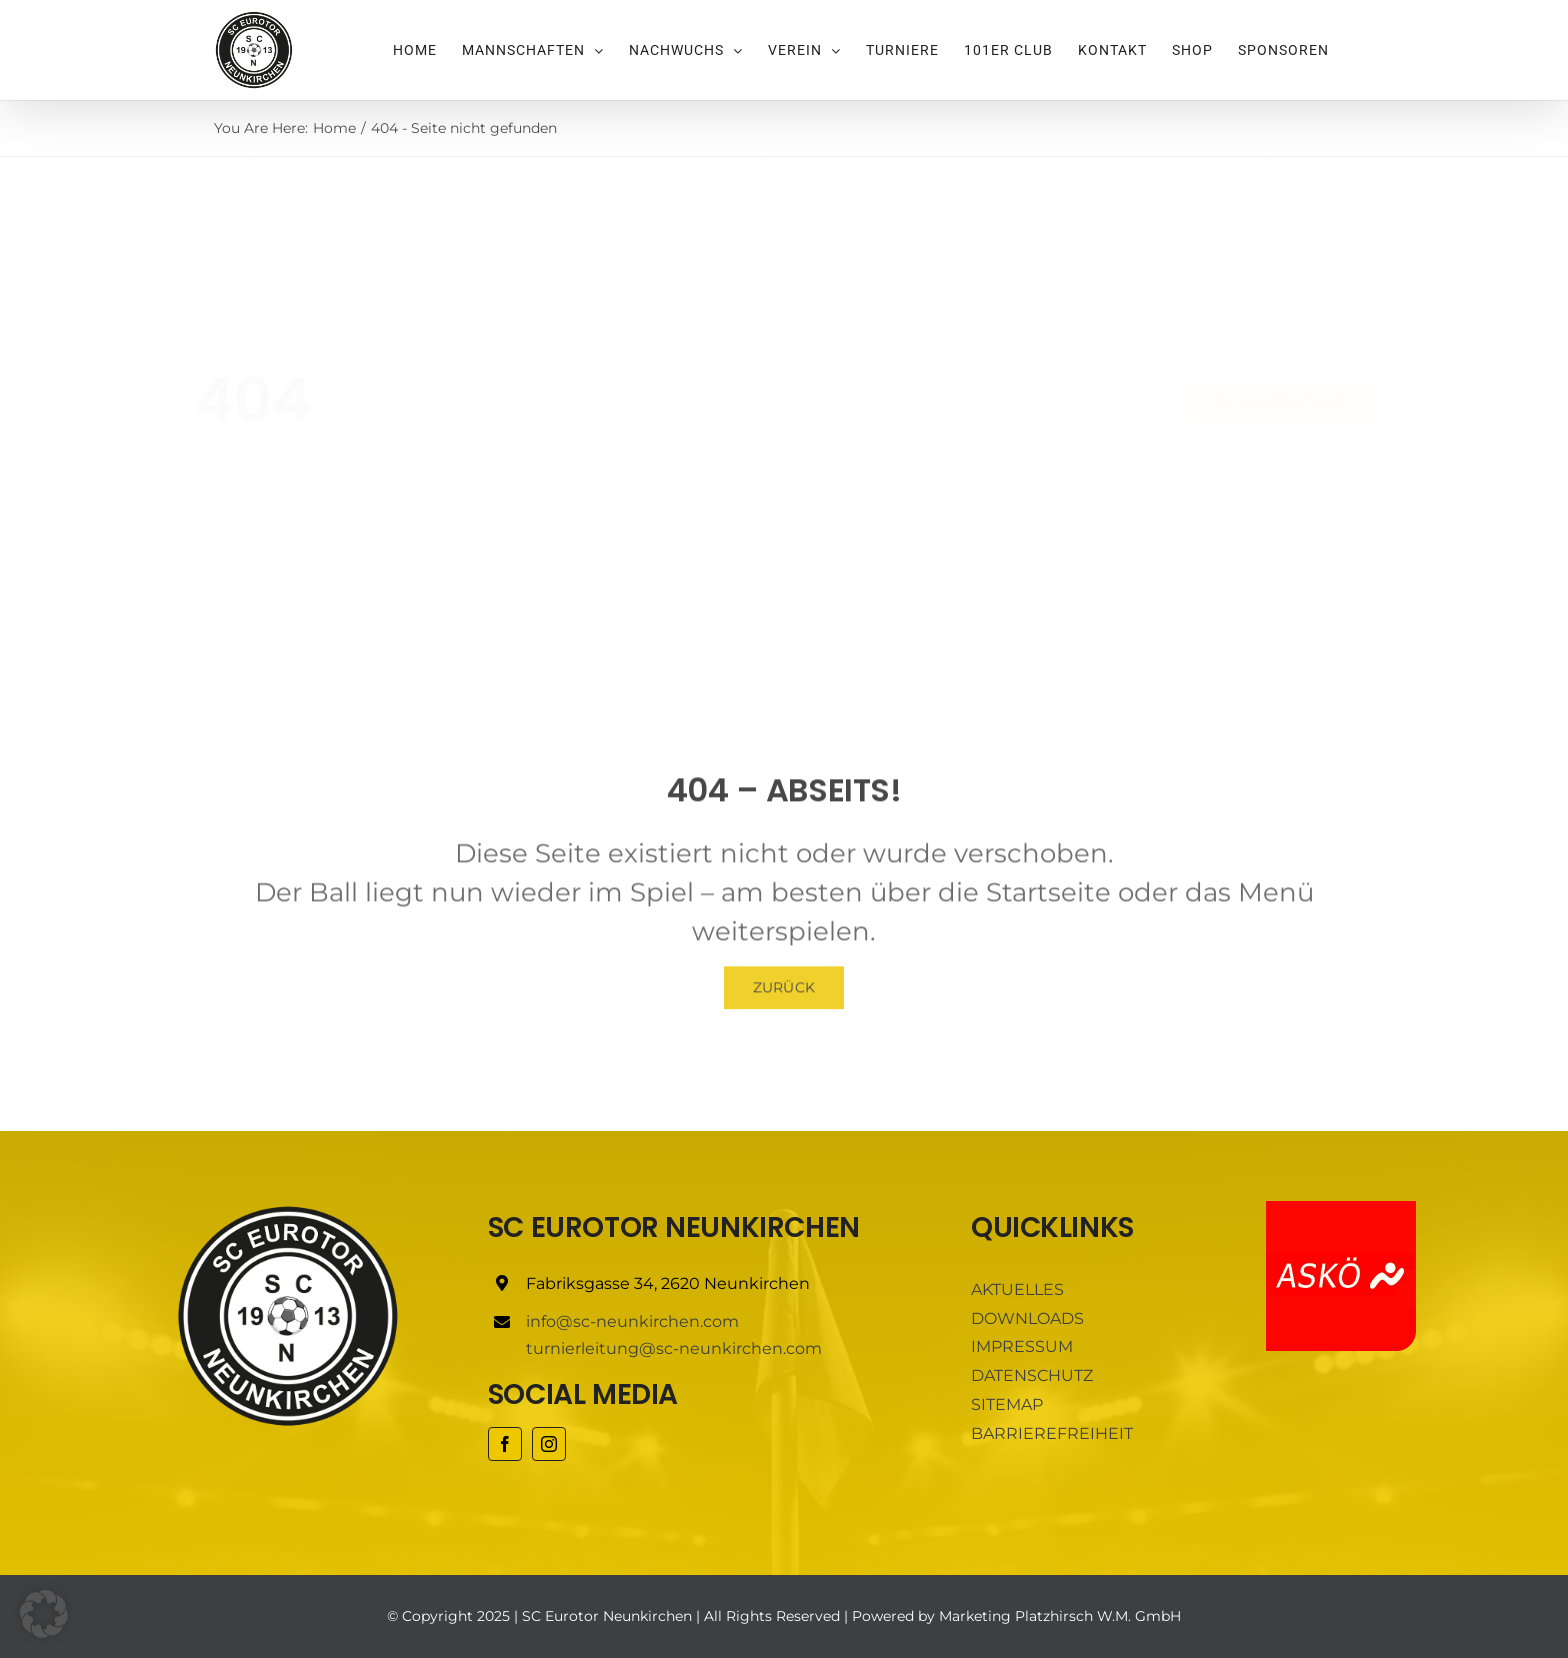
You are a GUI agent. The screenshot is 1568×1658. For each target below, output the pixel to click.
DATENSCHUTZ (1032, 1375)
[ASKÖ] (1341, 1208)
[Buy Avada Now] (1262, 402)
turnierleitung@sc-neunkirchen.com (674, 1348)
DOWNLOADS (1027, 1318)
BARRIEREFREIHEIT (1052, 1433)
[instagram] (549, 1444)
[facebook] (505, 1444)
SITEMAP (1007, 1404)
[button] (44, 1614)
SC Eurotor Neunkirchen (607, 1616)
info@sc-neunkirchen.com (632, 1321)
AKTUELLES (1017, 1289)
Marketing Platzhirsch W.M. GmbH (1060, 1616)
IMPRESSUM (1022, 1346)
